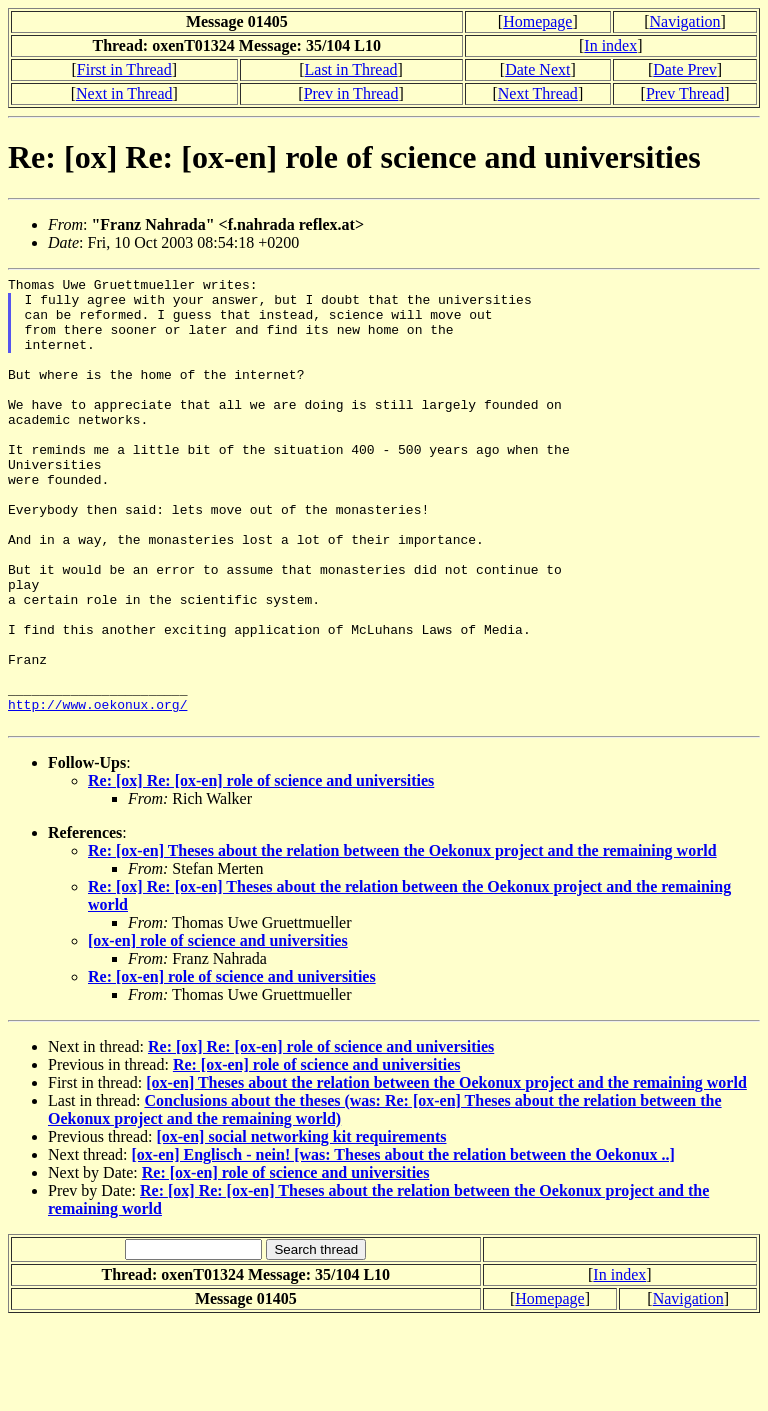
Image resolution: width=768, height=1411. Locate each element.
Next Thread (538, 93)
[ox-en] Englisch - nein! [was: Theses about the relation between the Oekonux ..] (403, 1244)
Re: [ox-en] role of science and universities (232, 1066)
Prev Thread (685, 93)
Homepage (537, 21)
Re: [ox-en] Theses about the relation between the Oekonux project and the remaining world (402, 940)
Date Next (537, 69)
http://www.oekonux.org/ (97, 791)
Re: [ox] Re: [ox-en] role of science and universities (261, 870)
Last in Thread (351, 69)
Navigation (685, 21)
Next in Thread (124, 93)
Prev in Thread (351, 93)
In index (610, 45)
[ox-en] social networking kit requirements (301, 1226)
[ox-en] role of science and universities (218, 1030)
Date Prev (685, 69)
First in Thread (124, 69)
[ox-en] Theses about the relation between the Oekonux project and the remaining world (446, 1172)
